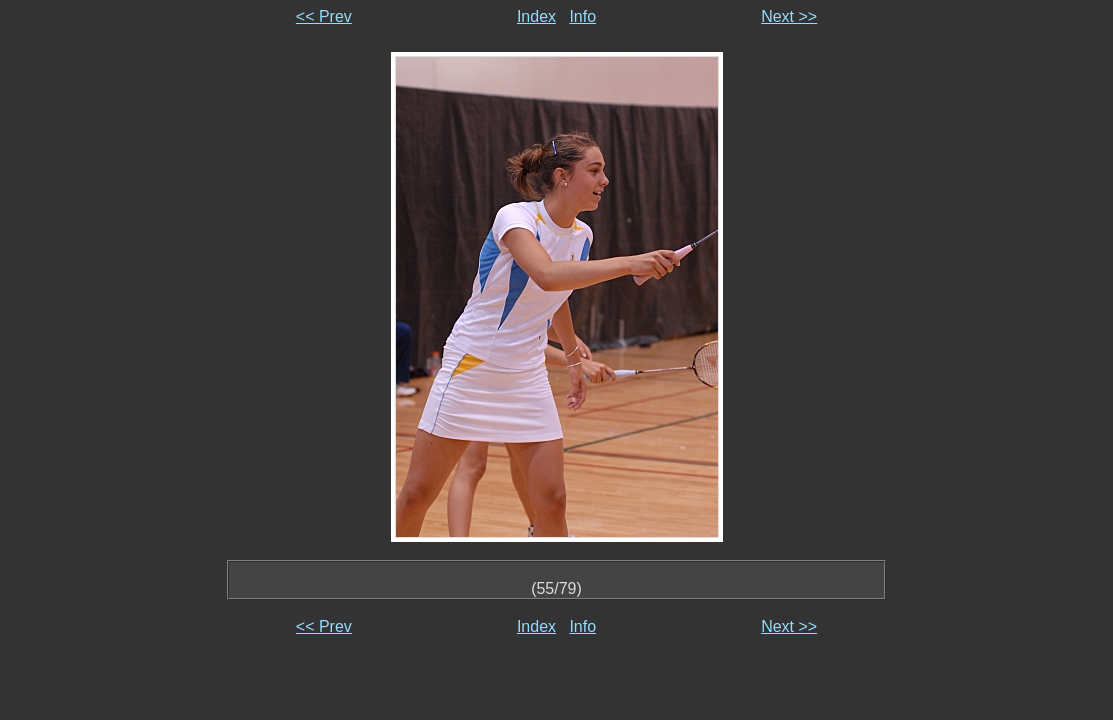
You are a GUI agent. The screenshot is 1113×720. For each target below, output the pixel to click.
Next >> (789, 16)
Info (582, 16)
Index (536, 16)
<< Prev (324, 16)
